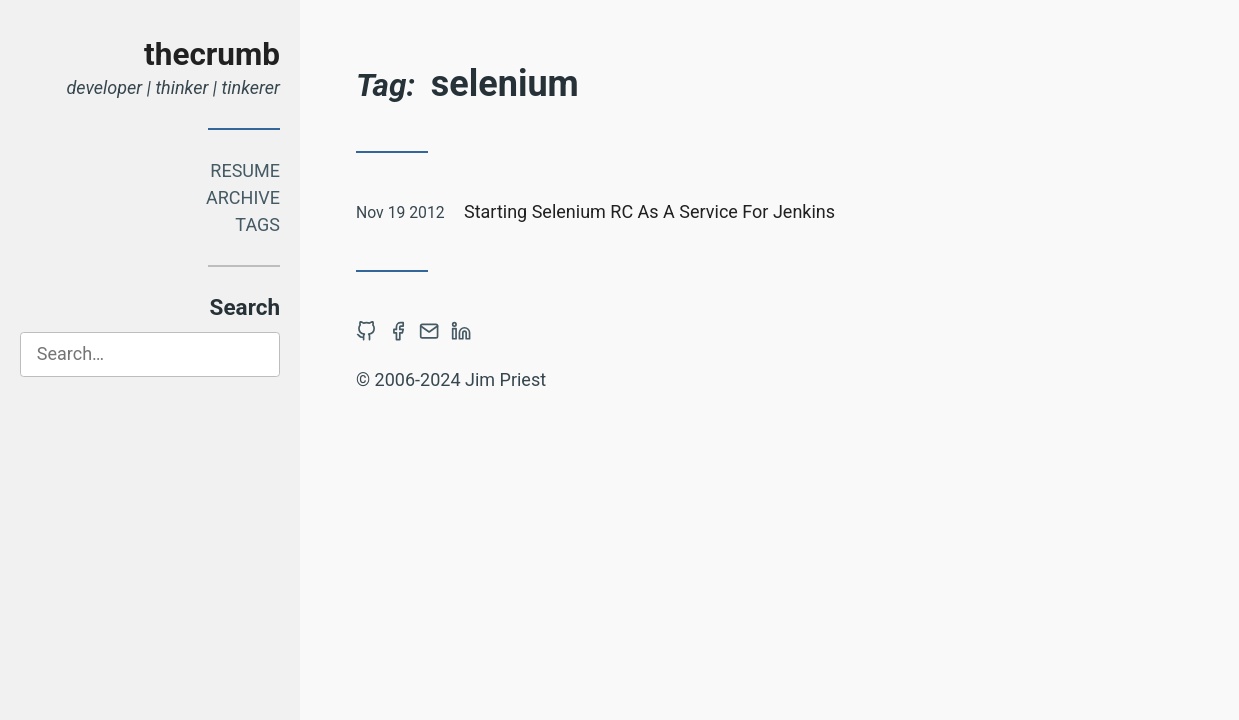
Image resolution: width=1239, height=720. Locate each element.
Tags (257, 224)
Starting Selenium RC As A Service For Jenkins (649, 211)
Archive (243, 197)
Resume (245, 170)
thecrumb (212, 54)
